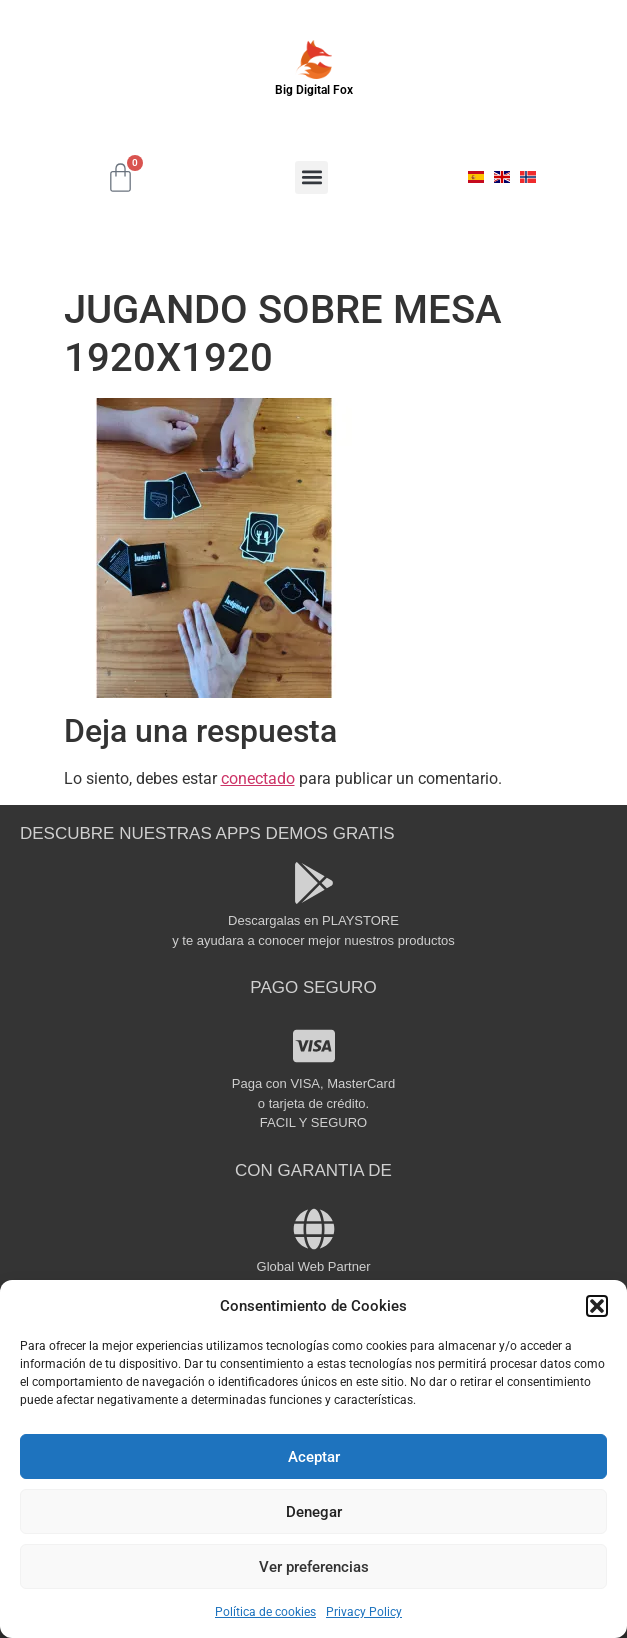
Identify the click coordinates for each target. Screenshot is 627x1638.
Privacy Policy (364, 1612)
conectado (258, 778)
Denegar (314, 1512)
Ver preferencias (314, 1567)
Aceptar (314, 1457)
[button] (597, 1306)
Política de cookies (265, 1612)
